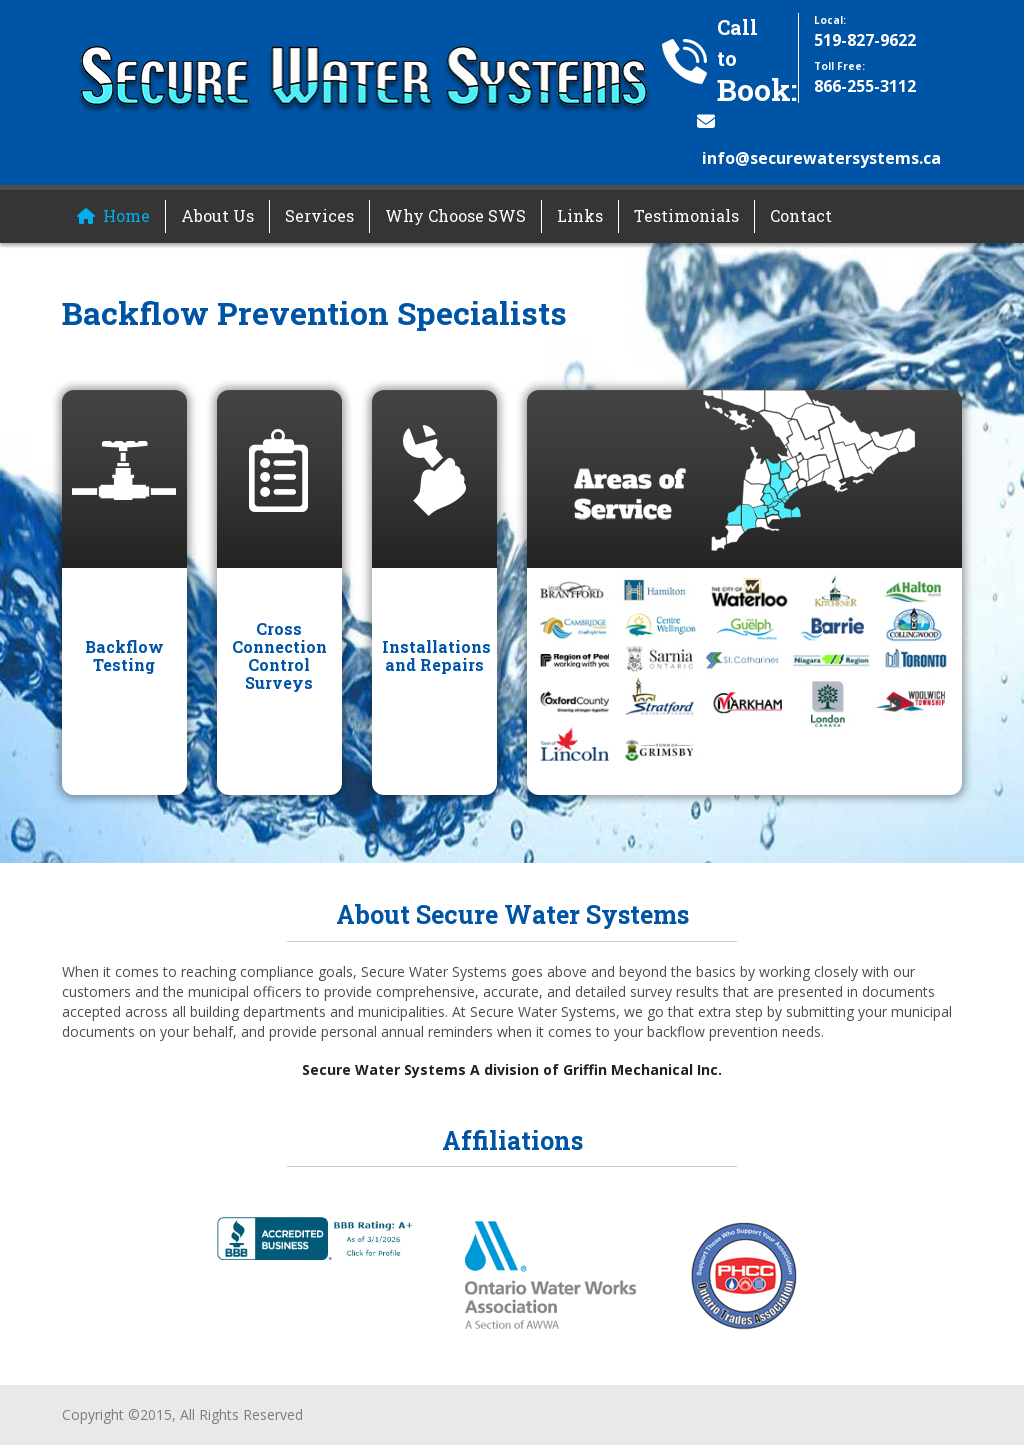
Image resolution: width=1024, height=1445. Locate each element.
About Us (217, 215)
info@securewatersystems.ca (821, 158)
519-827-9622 (865, 40)
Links (580, 215)
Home (126, 215)
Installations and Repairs (436, 655)
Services (319, 215)
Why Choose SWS (455, 215)
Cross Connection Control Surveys (279, 655)
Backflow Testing (124, 655)
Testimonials (686, 215)
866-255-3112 (865, 86)
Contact (801, 215)
